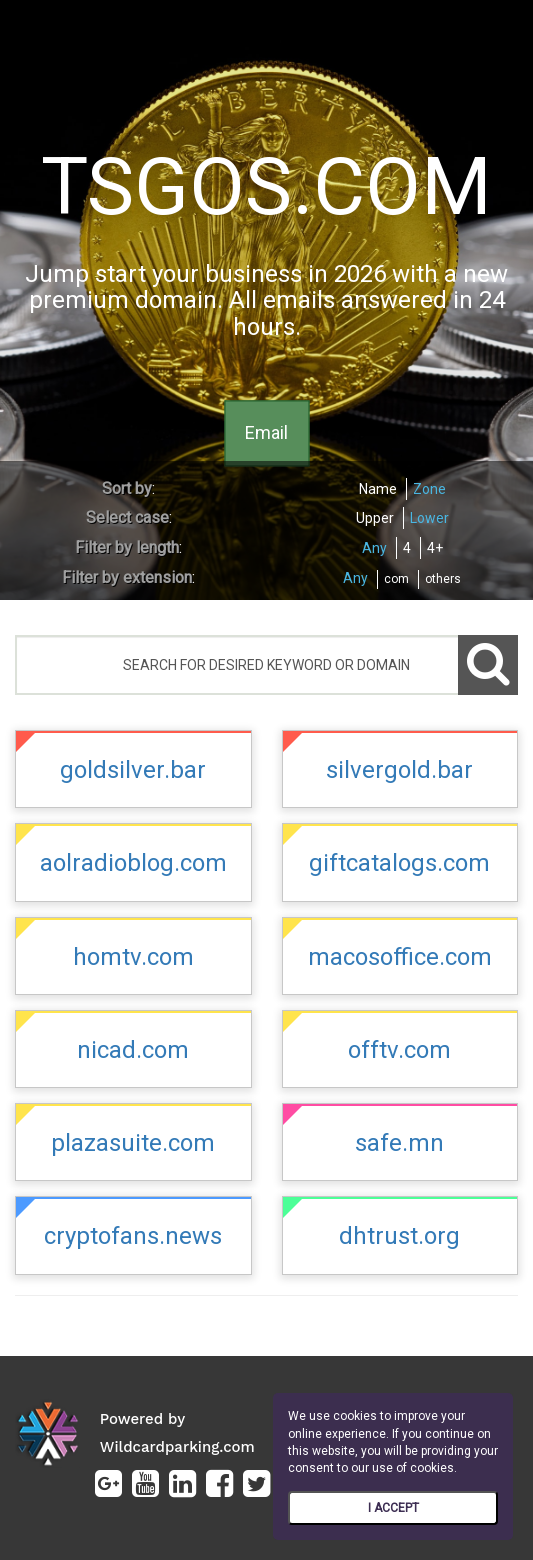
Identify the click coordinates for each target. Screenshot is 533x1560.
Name (378, 489)
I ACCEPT (393, 1508)
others (443, 579)
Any (374, 548)
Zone (429, 489)
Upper (375, 518)
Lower (429, 518)
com (396, 579)
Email (266, 433)
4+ (435, 548)
